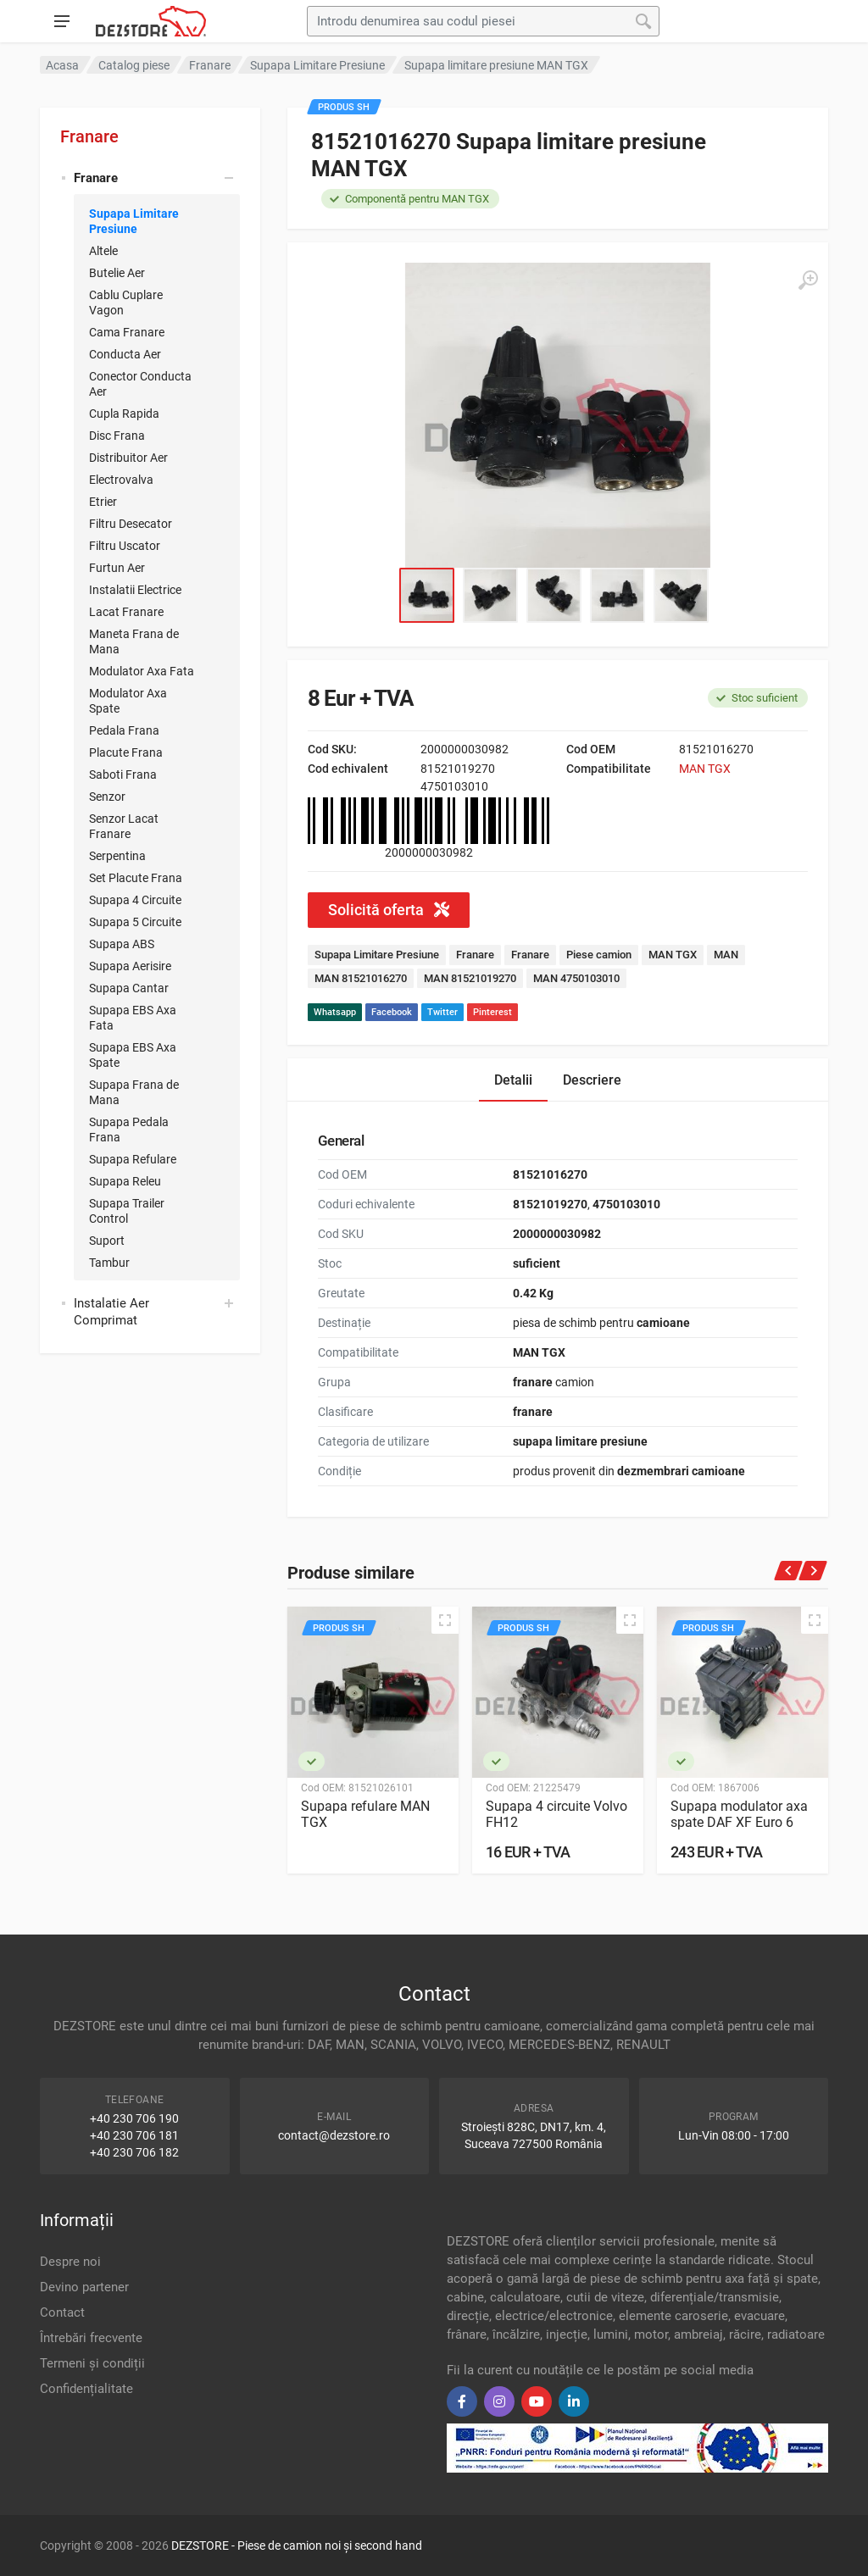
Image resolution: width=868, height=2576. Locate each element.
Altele (103, 251)
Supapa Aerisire (130, 966)
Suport (107, 1240)
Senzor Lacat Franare (124, 826)
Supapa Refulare (132, 1159)
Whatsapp (335, 1012)
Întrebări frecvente (91, 2338)
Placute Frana (126, 752)
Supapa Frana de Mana (134, 1092)
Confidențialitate (86, 2388)
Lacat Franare (126, 612)
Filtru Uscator (124, 545)
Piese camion (599, 954)
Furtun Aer (117, 568)
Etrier (103, 501)
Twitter (442, 1012)
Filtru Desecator (130, 523)
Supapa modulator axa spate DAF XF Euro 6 (739, 1814)
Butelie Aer (117, 273)
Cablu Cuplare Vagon (126, 302)
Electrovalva (121, 479)
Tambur (109, 1262)
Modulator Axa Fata (141, 671)
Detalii (513, 1080)
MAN (726, 954)
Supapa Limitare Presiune (134, 221)
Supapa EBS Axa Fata (132, 1017)
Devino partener (84, 2287)
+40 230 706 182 (134, 2152)
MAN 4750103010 (576, 978)
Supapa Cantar (129, 988)
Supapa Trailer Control (126, 1210)
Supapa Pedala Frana (129, 1129)
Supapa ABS (121, 944)
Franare (89, 136)
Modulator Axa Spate (128, 700)
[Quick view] (445, 1620)
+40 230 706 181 (134, 2135)
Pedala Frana (124, 730)
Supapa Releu (125, 1181)
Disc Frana (117, 435)
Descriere (592, 1080)
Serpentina (117, 856)
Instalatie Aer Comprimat (111, 1312)
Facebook (391, 1012)
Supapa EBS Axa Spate (132, 1055)
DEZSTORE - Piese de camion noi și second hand (296, 2545)
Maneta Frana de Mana (134, 641)
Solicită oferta (388, 910)
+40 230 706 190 (134, 2118)
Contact (62, 2312)
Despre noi (70, 2261)
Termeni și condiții (92, 2363)
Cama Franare (126, 332)
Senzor (107, 796)
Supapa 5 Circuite (135, 922)
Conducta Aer (125, 354)
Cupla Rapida (124, 413)
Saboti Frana (123, 774)
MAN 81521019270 (470, 978)
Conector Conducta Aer (140, 383)
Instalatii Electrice (135, 590)
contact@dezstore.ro (334, 2135)
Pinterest (492, 1012)
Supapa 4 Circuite (135, 900)
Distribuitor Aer (128, 457)
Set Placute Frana (135, 878)
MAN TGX (705, 768)
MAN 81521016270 (360, 978)
